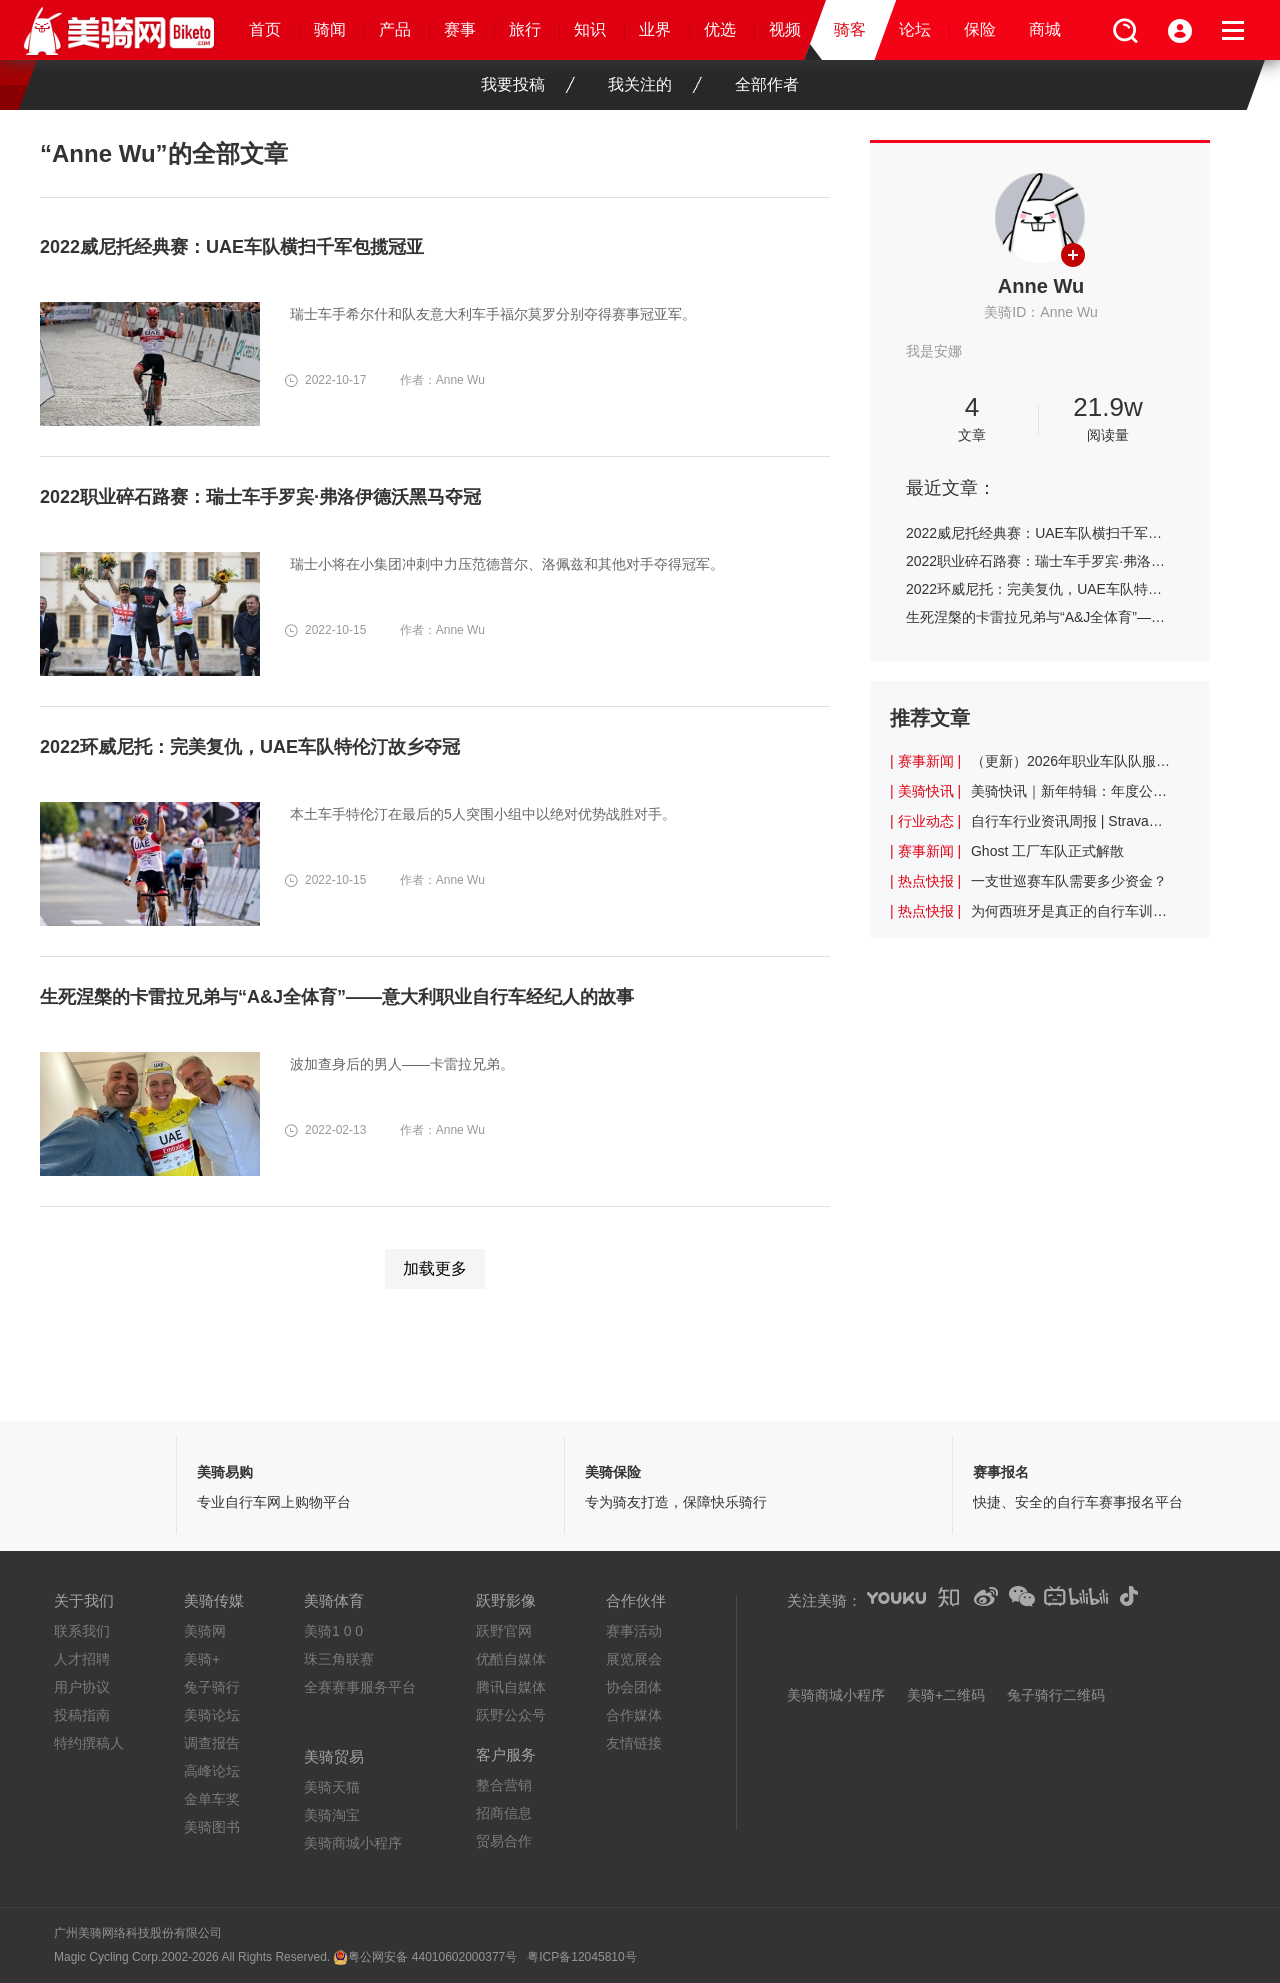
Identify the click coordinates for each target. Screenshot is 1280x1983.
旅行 (525, 29)
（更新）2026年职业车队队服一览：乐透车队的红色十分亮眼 (1071, 761)
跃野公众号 (511, 1715)
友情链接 (634, 1743)
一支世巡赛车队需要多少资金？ (1069, 881)
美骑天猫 (332, 1787)
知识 (590, 29)
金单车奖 (212, 1799)
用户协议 (82, 1687)
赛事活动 (634, 1631)
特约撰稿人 (89, 1743)
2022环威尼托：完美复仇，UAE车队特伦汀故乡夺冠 (1040, 589)
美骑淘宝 (332, 1815)
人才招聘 (82, 1659)
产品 (395, 29)
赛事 (460, 29)
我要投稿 (528, 85)
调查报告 (212, 1743)
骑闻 (330, 29)
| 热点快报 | (925, 881)
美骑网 (205, 1631)
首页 (265, 29)
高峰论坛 (212, 1771)
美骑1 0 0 (333, 1631)
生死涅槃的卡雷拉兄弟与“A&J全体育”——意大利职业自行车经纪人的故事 (1040, 617)
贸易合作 (504, 1841)
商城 (1045, 29)
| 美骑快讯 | (925, 791)
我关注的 (655, 85)
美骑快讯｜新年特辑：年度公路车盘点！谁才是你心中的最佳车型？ (1071, 791)
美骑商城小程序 (353, 1843)
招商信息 (504, 1813)
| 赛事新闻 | (925, 761)
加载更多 (435, 1268)
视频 (785, 29)
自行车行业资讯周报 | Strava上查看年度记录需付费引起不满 (1071, 821)
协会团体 (634, 1687)
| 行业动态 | (925, 821)
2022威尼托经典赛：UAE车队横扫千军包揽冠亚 (1040, 533)
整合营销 (504, 1785)
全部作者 (767, 84)
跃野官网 (504, 1631)
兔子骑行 (212, 1687)
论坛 (915, 29)
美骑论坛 (212, 1715)
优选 (720, 29)
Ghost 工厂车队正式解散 (1047, 851)
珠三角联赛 (339, 1659)
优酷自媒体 (511, 1659)
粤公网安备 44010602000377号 (432, 1957)
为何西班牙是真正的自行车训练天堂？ (1071, 911)
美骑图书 (212, 1827)
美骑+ (202, 1659)
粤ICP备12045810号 (581, 1957)
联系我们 (82, 1631)
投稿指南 (82, 1715)
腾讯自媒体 (511, 1687)
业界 (655, 29)
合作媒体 (634, 1715)
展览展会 (634, 1659)
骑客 (850, 29)
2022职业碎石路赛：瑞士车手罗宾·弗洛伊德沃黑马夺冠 (1040, 561)
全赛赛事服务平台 (360, 1687)
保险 (980, 29)
